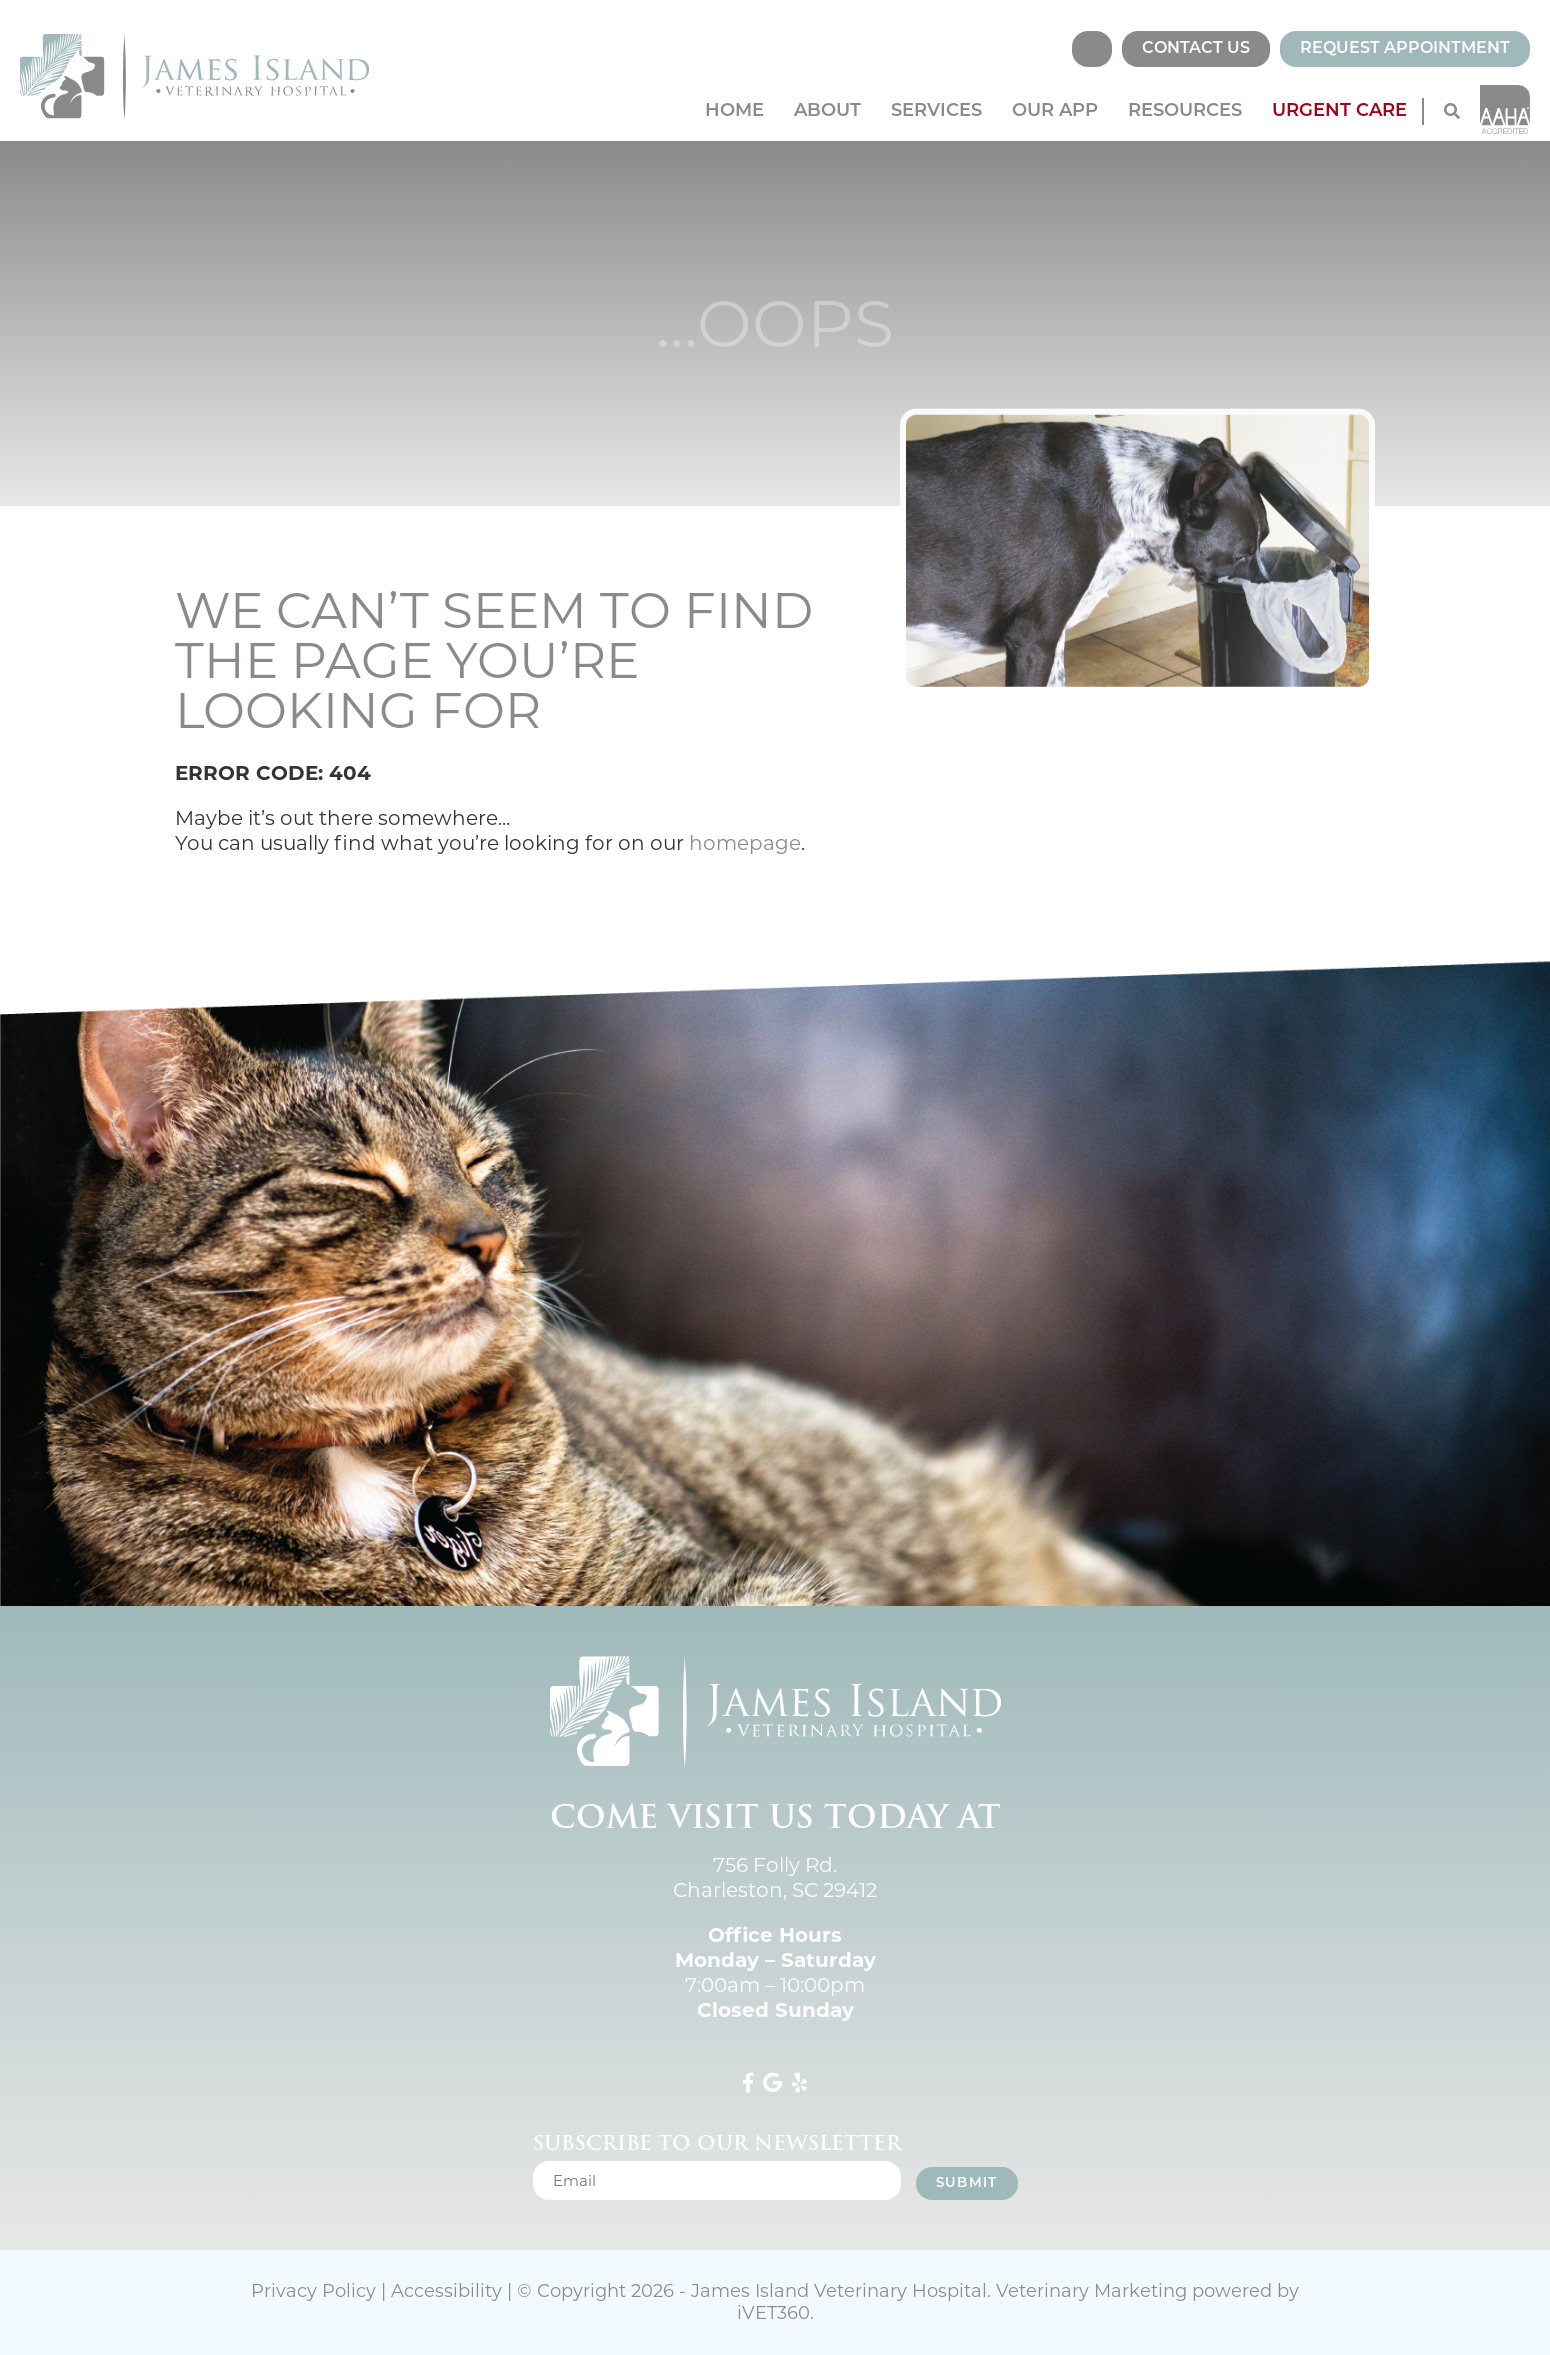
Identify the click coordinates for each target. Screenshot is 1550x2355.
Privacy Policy (313, 2291)
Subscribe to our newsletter (717, 2143)
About (827, 111)
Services (936, 111)
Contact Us (1196, 49)
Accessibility (446, 2291)
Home (734, 111)
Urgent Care (1339, 111)
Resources (1185, 111)
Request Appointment (1405, 49)
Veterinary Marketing (1091, 2291)
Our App (1055, 111)
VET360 (773, 2313)
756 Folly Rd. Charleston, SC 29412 (775, 1877)
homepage (745, 843)
